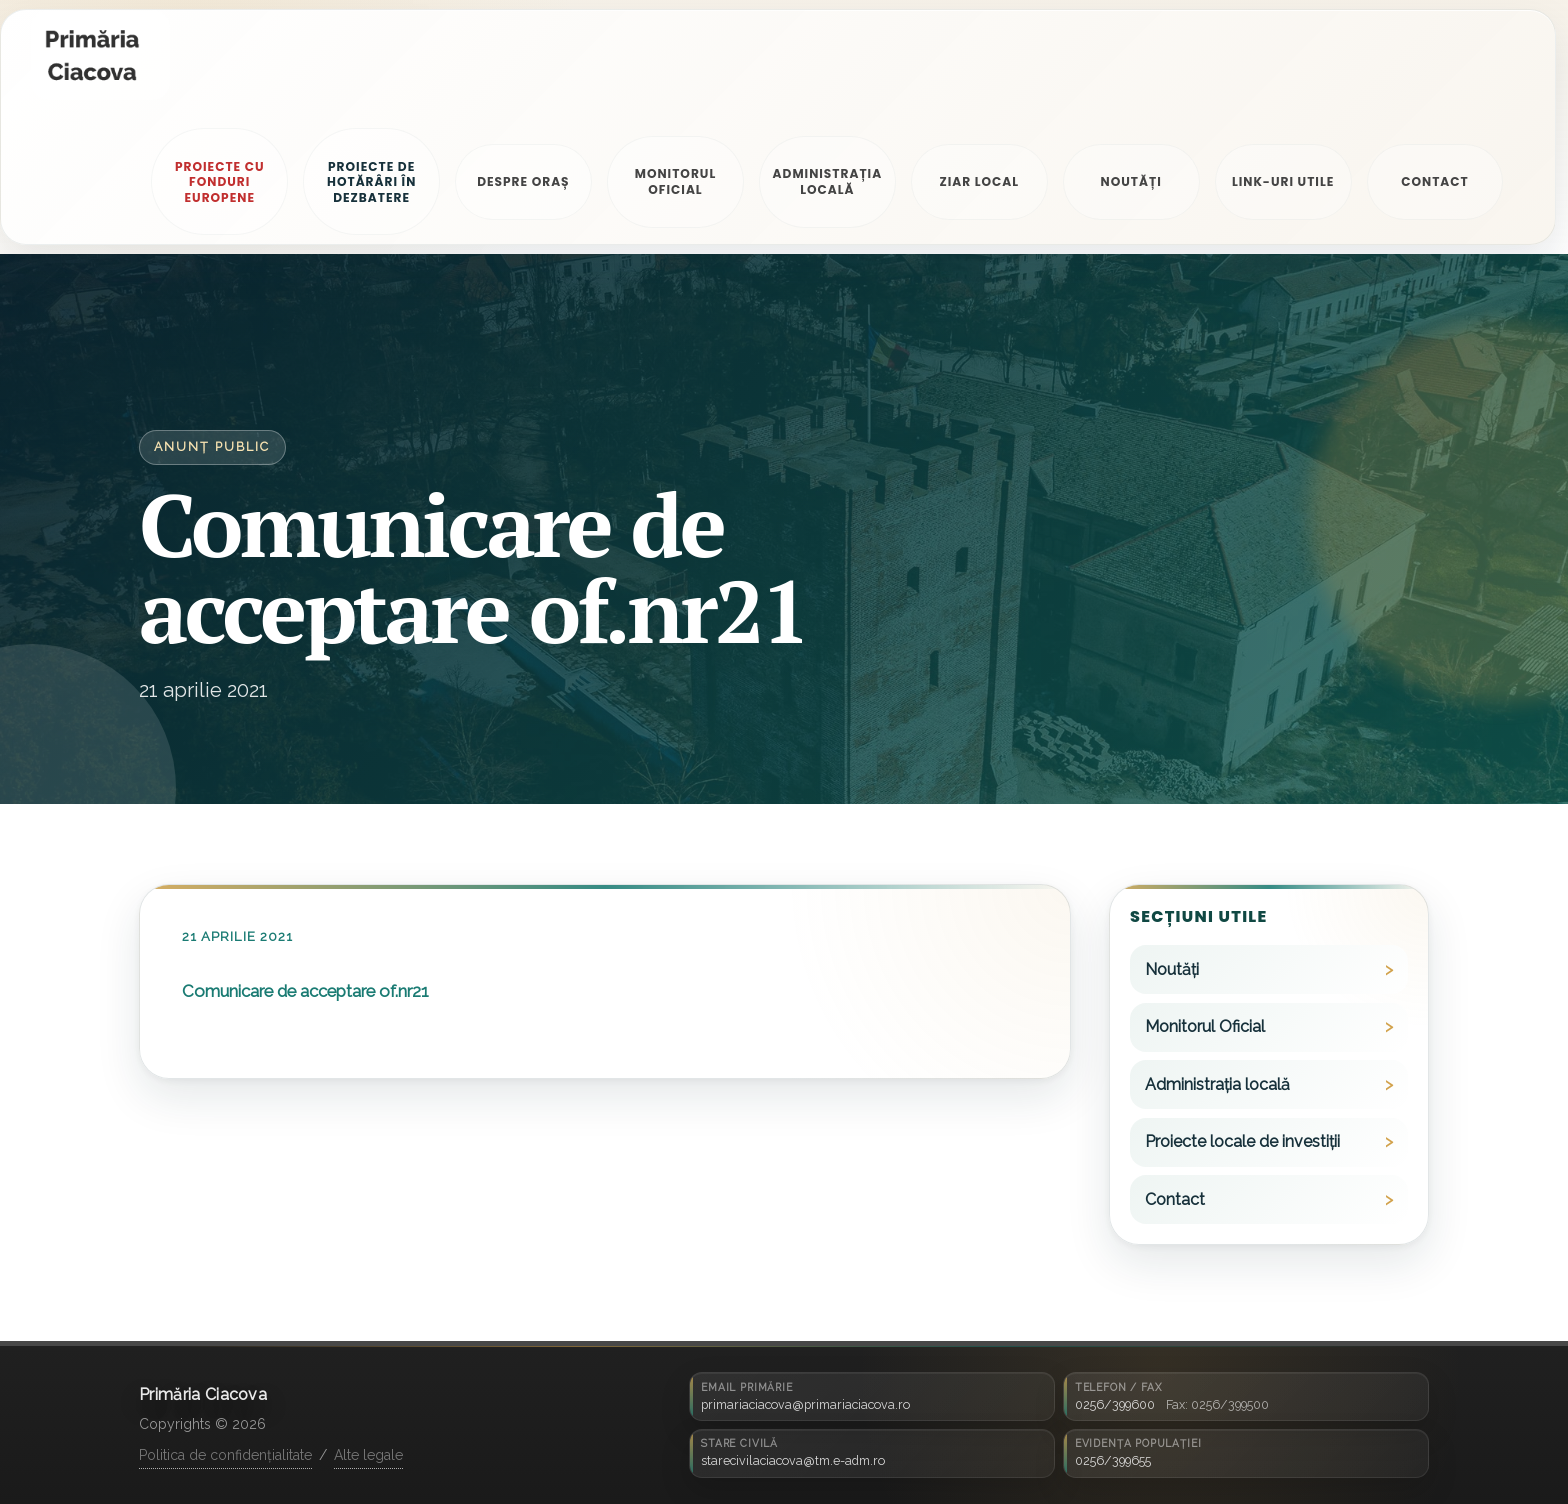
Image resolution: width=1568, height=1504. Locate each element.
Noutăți (1172, 969)
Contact (1175, 1199)
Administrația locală (1217, 1084)
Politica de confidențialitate (225, 1455)
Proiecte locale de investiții (1242, 1141)
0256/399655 (1113, 1460)
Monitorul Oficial (1205, 1026)
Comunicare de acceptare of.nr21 (305, 991)
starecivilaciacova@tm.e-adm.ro (793, 1460)
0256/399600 (1115, 1404)
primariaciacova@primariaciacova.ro (805, 1404)
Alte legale (368, 1455)
